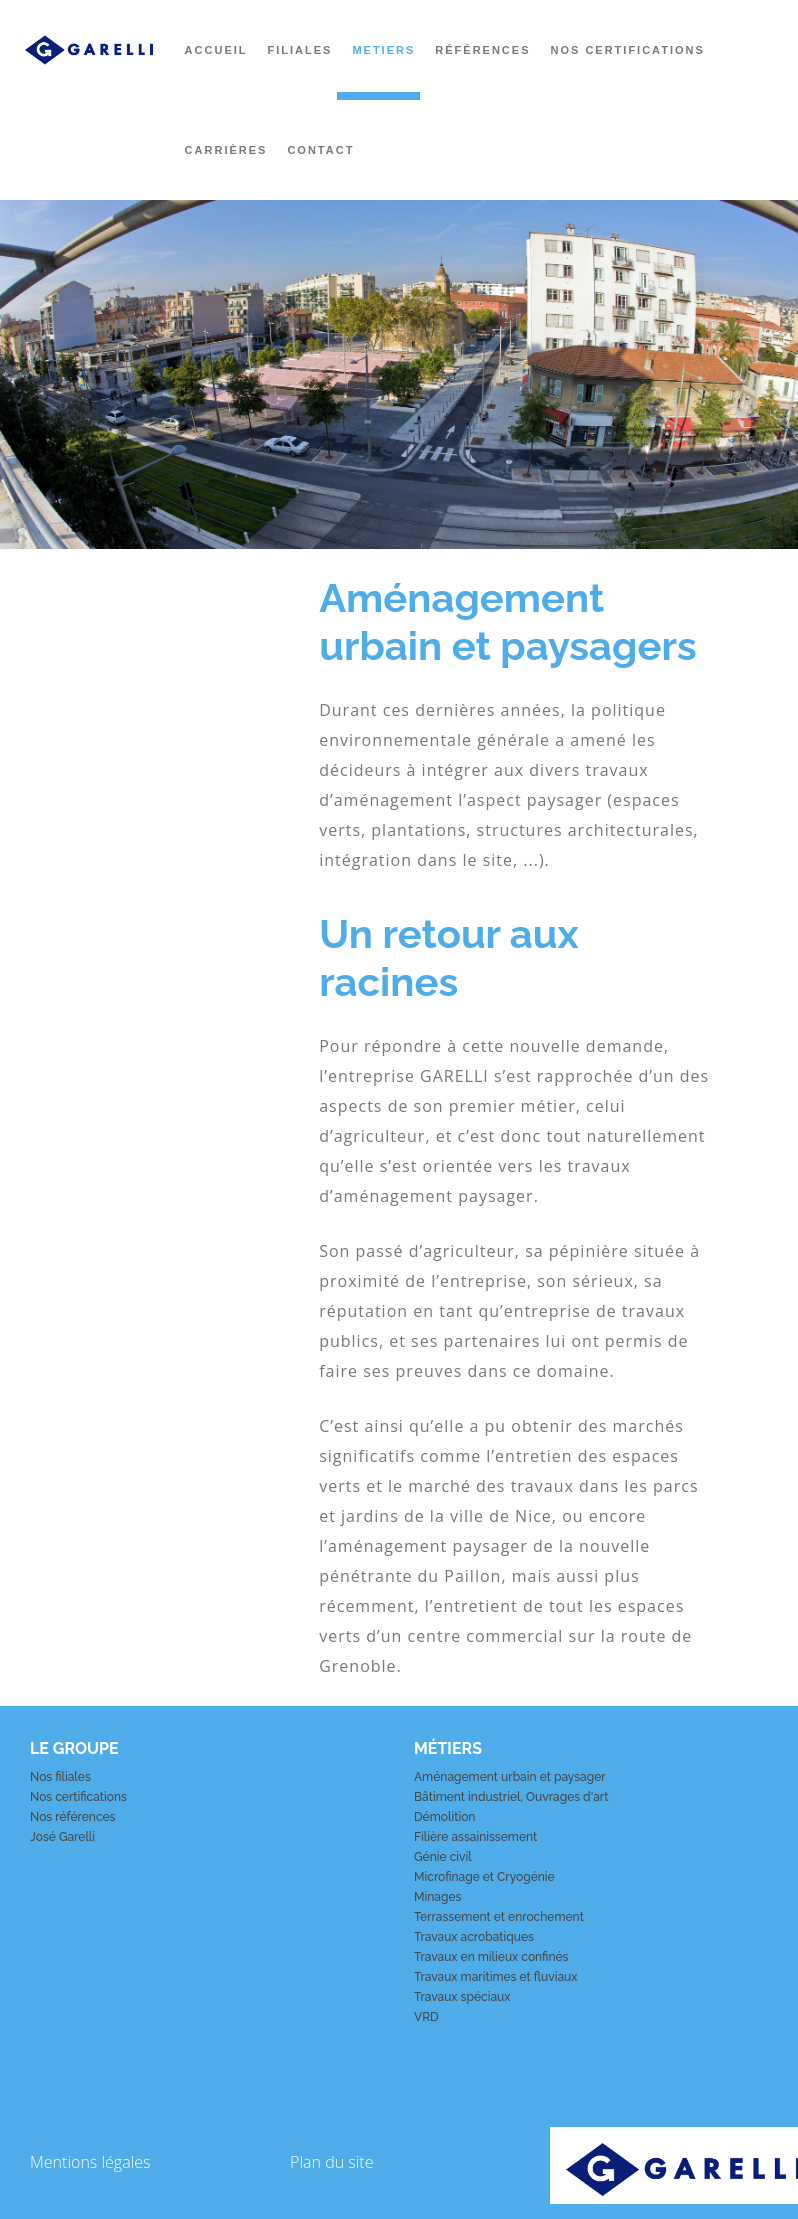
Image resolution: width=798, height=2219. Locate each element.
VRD (426, 2017)
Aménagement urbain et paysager (510, 1777)
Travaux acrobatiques (474, 1937)
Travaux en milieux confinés (491, 1957)
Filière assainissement (475, 1837)
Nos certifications (627, 50)
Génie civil (443, 1857)
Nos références (72, 1817)
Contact (320, 150)
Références (482, 50)
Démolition (444, 1817)
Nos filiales (60, 1777)
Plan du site (331, 2162)
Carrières (226, 150)
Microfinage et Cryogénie (484, 1877)
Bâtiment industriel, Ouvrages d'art (511, 1797)
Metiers (383, 50)
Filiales (300, 50)
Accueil (216, 50)
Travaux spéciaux (462, 1997)
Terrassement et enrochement (499, 1917)
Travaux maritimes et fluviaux (496, 1977)
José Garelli (62, 1837)
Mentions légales (90, 2162)
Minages (437, 1897)
